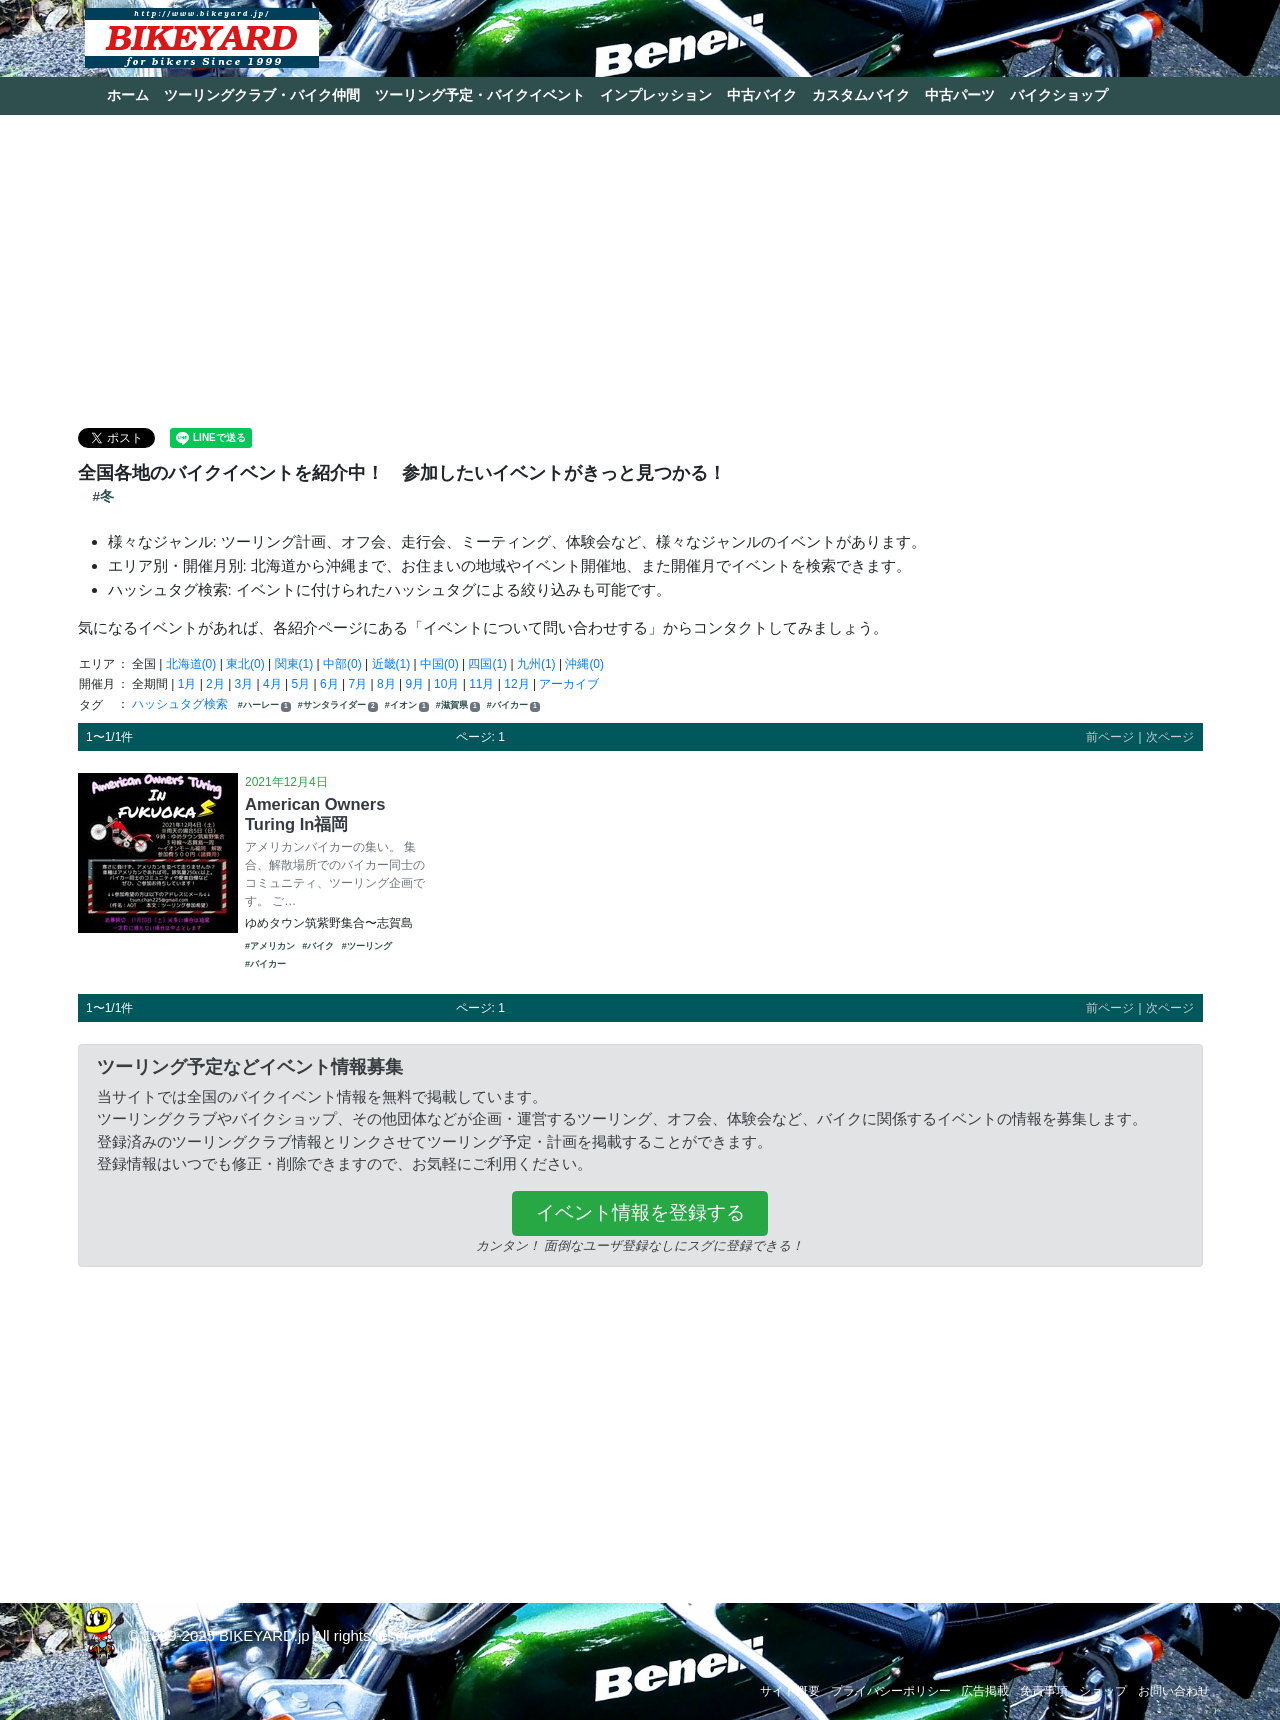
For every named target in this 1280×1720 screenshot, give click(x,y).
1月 (187, 684)
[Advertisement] (640, 270)
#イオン (407, 705)
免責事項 (1044, 1691)
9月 (415, 684)
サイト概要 (790, 1691)
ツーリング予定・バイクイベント (480, 95)
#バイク (318, 946)
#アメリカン (270, 946)
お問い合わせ (1174, 1691)
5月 (301, 684)
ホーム (128, 95)
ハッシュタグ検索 (181, 704)
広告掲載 (985, 1691)
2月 (215, 684)
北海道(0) (191, 664)
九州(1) (536, 664)
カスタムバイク (861, 95)
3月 (244, 684)
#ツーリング (367, 946)
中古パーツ (960, 95)
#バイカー (513, 705)
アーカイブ (569, 684)
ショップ (1103, 1691)
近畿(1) (391, 664)
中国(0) (439, 664)
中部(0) (342, 664)
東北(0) (245, 664)
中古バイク (762, 95)
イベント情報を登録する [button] (640, 1212)
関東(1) (294, 664)
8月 (386, 684)
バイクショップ (1059, 95)
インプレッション (656, 95)
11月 (481, 684)
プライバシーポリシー (891, 1691)
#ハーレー (264, 705)
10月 (446, 684)
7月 (358, 684)
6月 (329, 684)
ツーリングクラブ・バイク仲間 (262, 95)
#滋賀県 (458, 705)
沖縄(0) (584, 664)
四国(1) (487, 664)
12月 (516, 684)
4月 (272, 684)
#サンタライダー (338, 705)
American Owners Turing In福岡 (315, 814)
